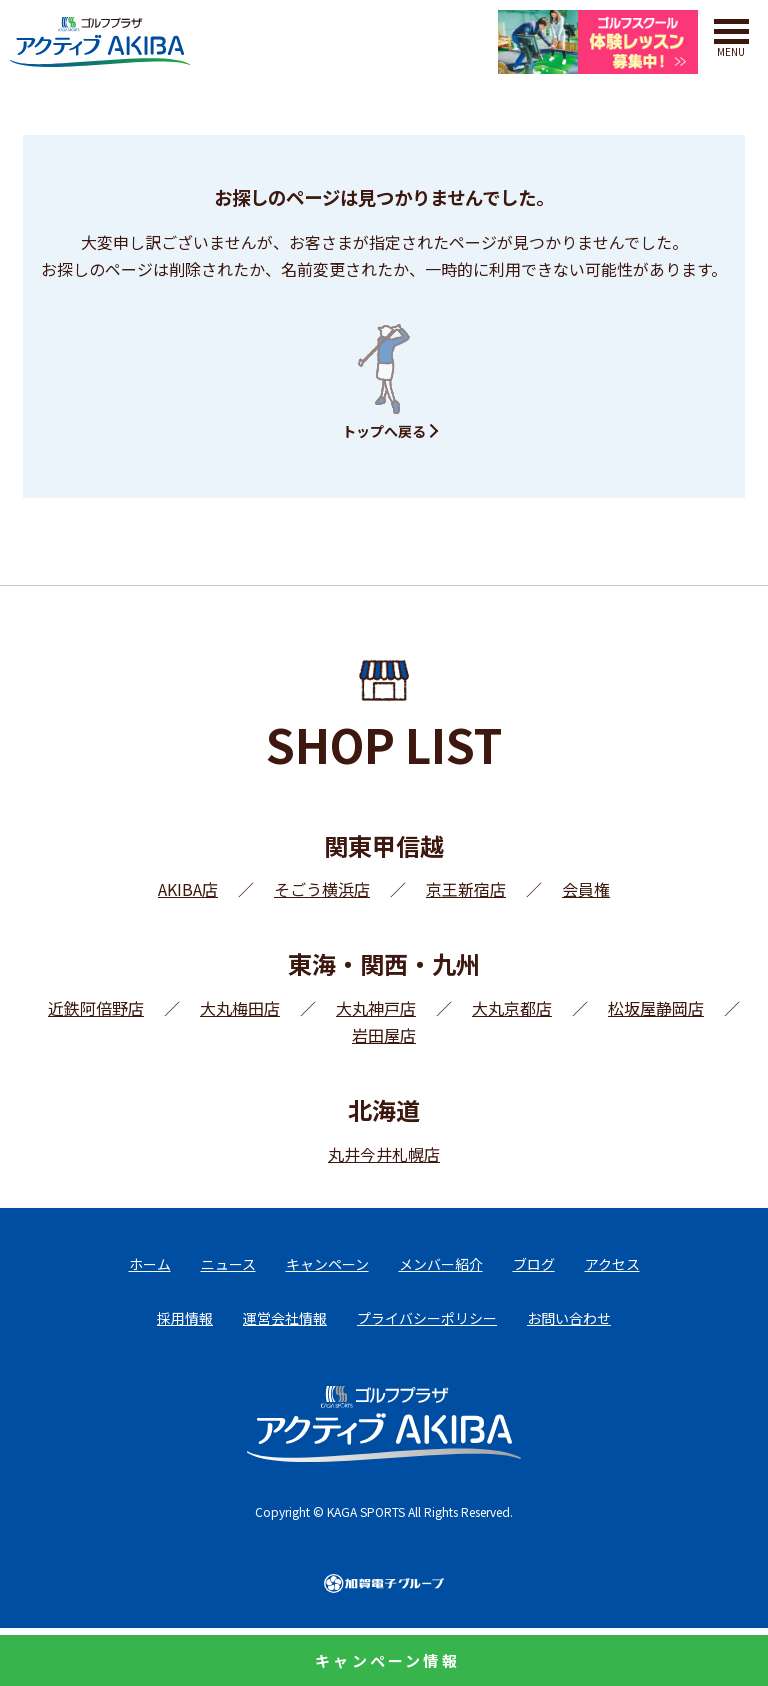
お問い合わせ (569, 1318)
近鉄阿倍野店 (96, 1008)
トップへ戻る (384, 431)
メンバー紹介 (441, 1264)
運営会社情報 (285, 1318)
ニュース (228, 1264)
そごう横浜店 (322, 889)
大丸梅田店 (240, 1008)
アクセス (612, 1264)
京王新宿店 (466, 889)
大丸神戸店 (376, 1008)
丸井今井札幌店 (384, 1154)
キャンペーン (327, 1264)
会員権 (586, 889)
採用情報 (185, 1318)
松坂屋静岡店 (656, 1008)
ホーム (150, 1264)
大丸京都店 (512, 1008)
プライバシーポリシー (427, 1318)
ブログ (534, 1264)
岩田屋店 (384, 1035)
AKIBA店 (188, 889)
